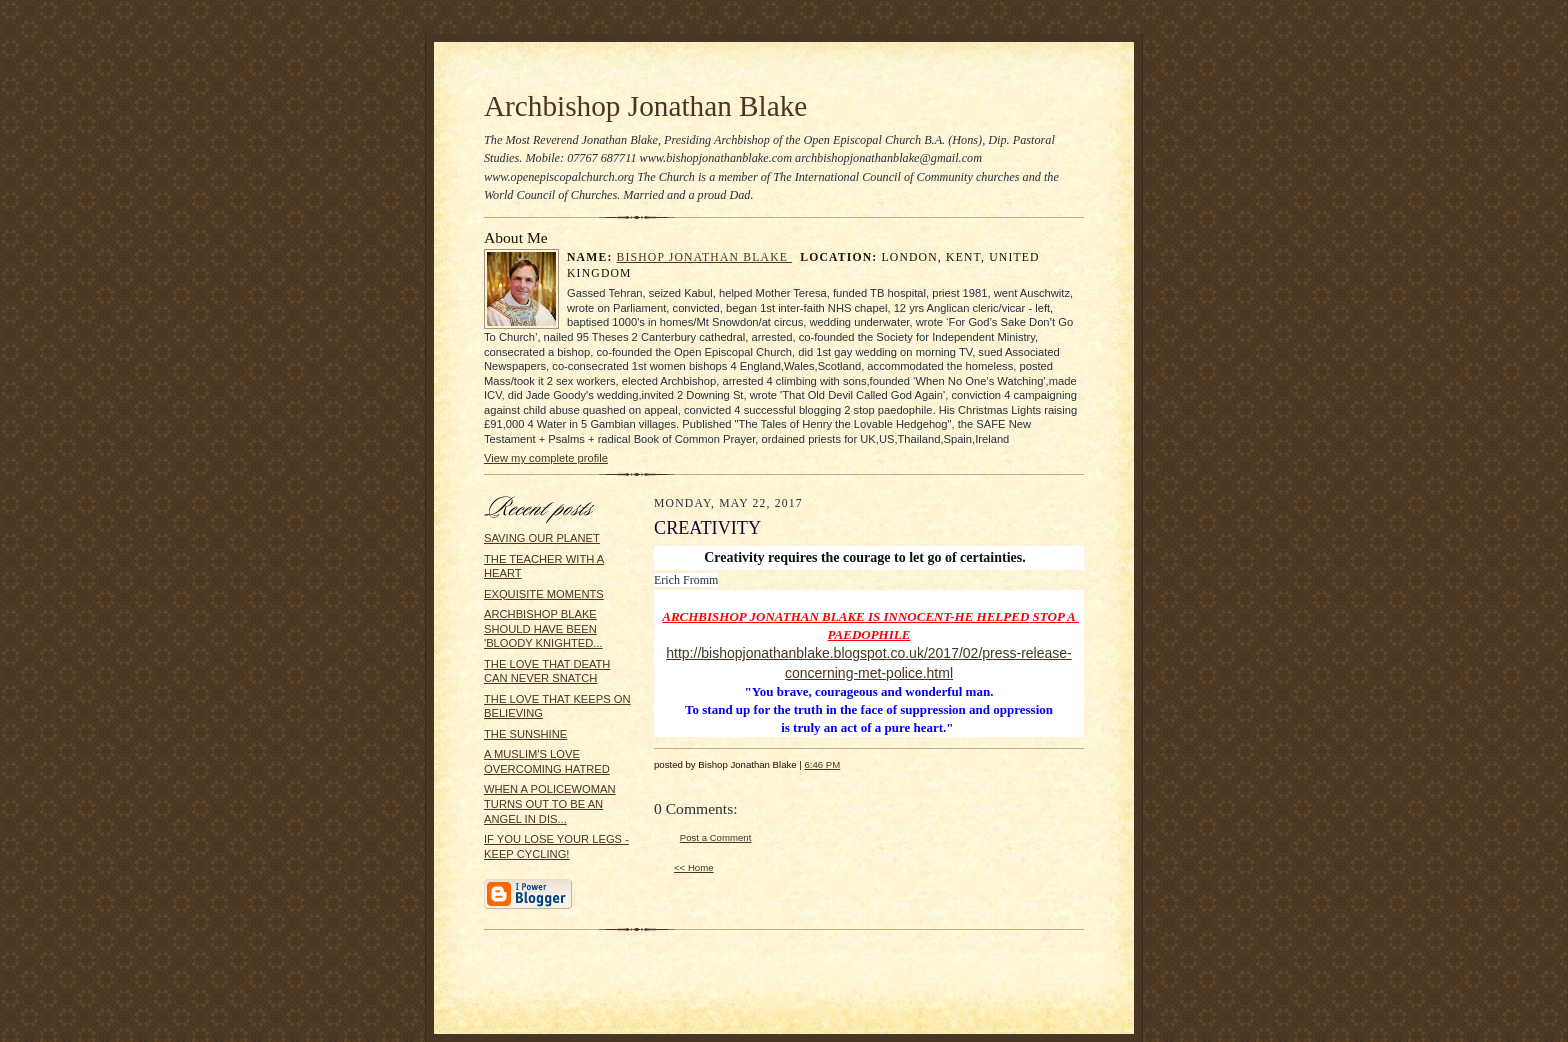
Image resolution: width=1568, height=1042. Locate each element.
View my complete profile (546, 458)
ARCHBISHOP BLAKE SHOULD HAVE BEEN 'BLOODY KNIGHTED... (543, 628)
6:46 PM (822, 764)
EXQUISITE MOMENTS (544, 594)
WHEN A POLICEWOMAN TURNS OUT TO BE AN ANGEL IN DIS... (550, 803)
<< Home (694, 867)
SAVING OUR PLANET (542, 538)
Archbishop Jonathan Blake (645, 106)
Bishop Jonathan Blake (705, 257)
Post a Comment (716, 837)
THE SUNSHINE (525, 734)
